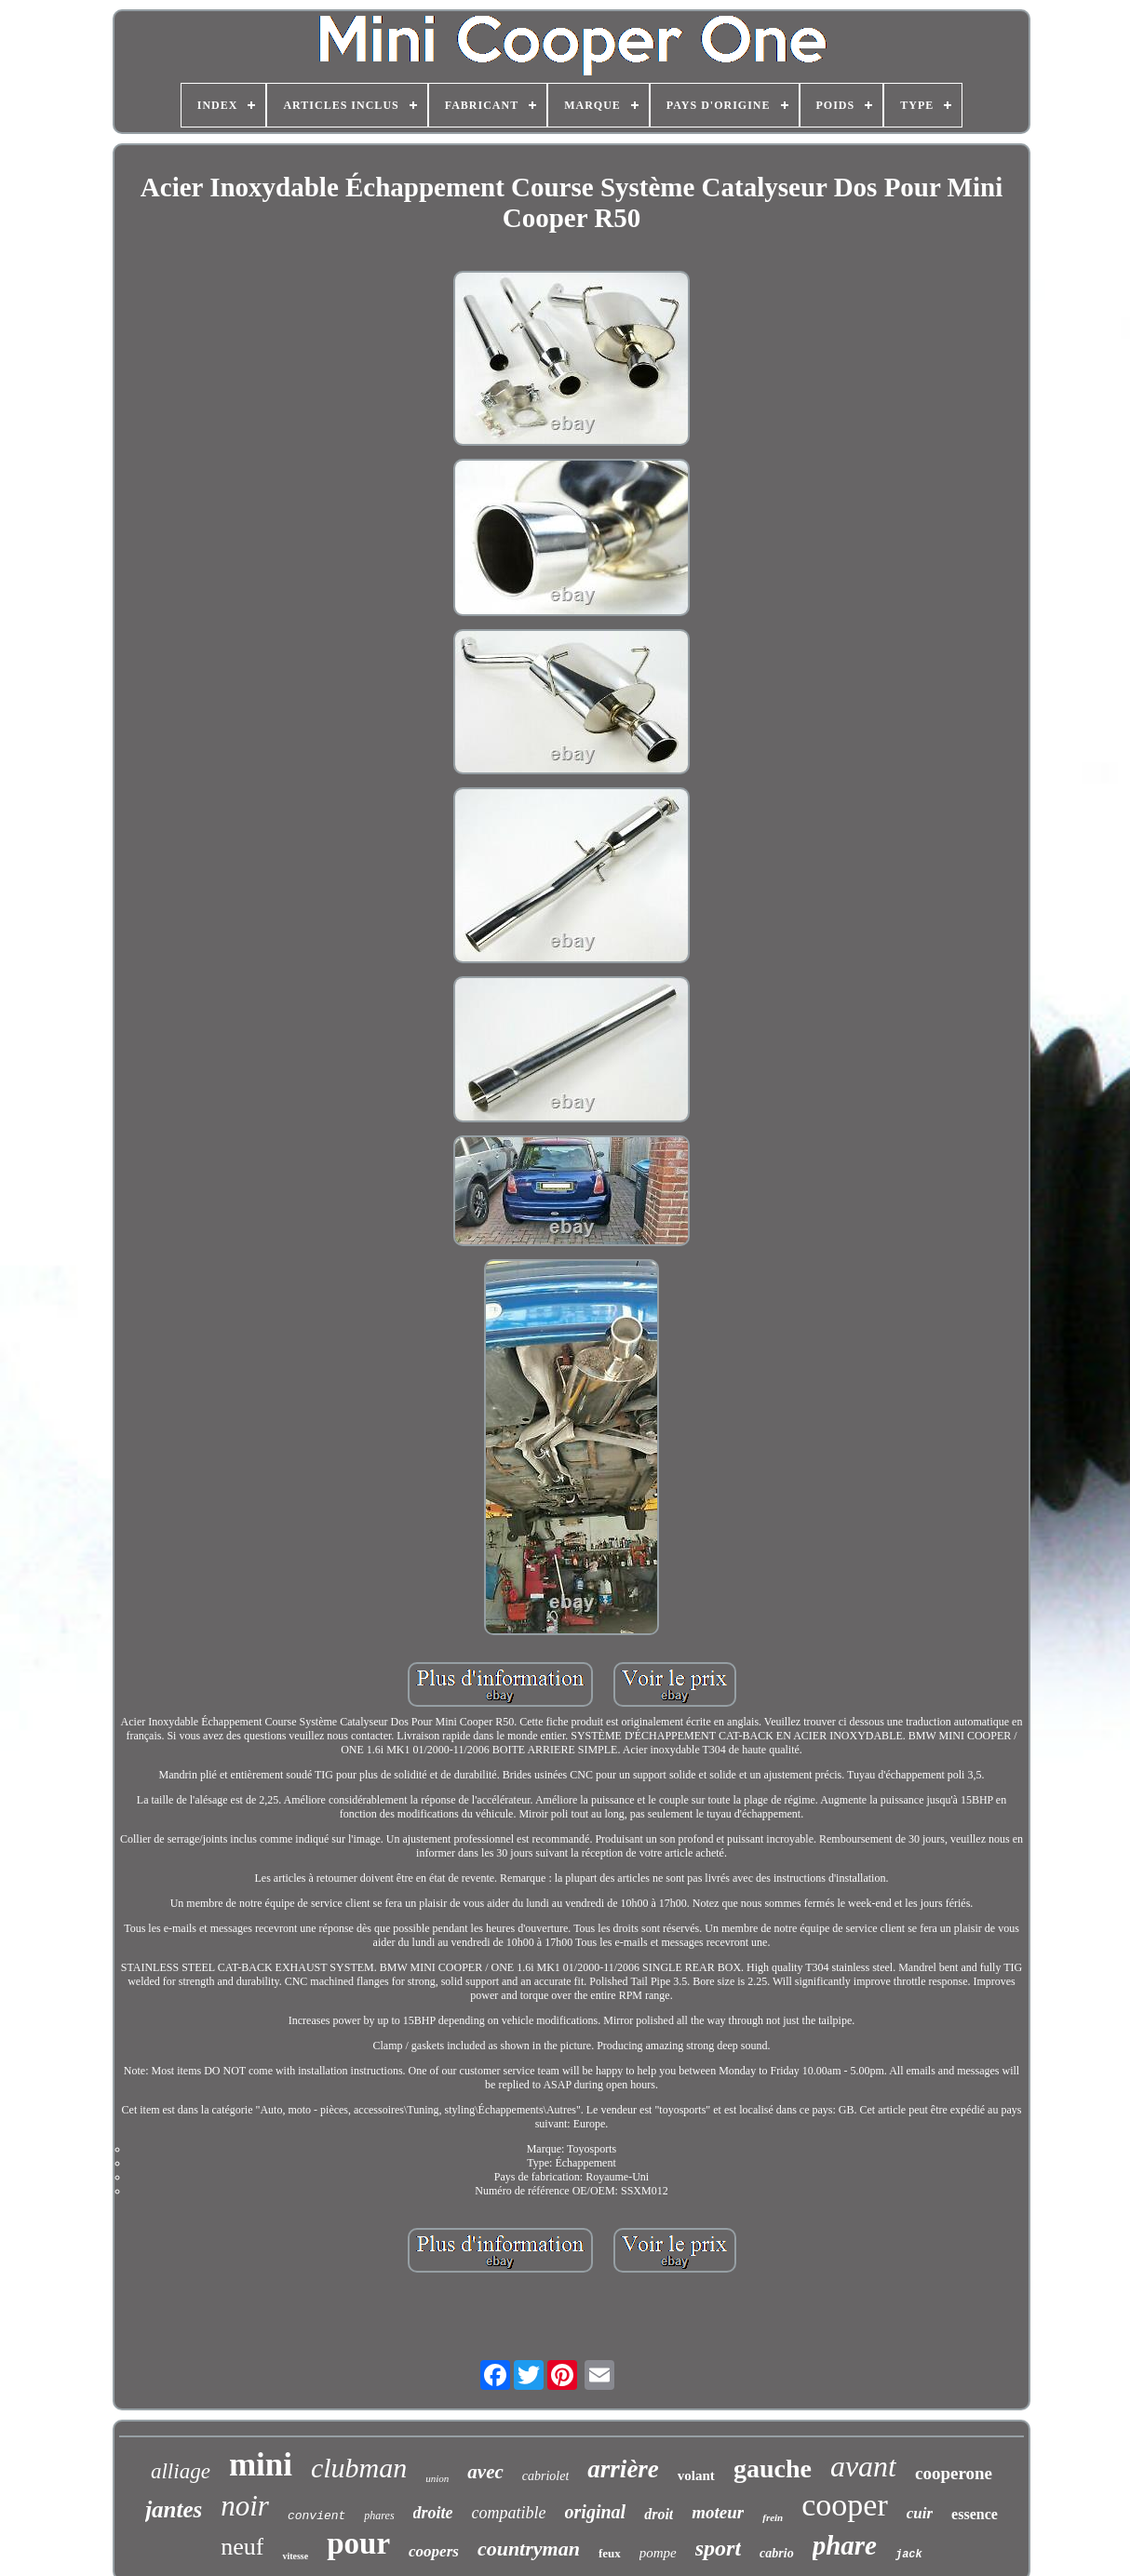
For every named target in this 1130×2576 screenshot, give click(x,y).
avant (863, 2466)
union (437, 2478)
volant (696, 2475)
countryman (529, 2548)
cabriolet (546, 2476)
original (595, 2512)
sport (718, 2548)
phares (379, 2515)
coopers (434, 2551)
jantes (173, 2509)
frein (772, 2517)
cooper (844, 2505)
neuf (242, 2546)
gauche (772, 2468)
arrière (623, 2469)
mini (260, 2465)
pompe (658, 2552)
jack (908, 2554)
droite (433, 2512)
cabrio (777, 2553)
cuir (920, 2513)
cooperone (953, 2473)
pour (358, 2543)
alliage (180, 2471)
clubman (359, 2467)
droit (658, 2514)
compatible (509, 2512)
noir (245, 2505)
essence (974, 2514)
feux (610, 2553)
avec (485, 2472)
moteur (718, 2512)
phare (845, 2545)
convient (316, 2516)
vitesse (295, 2556)
